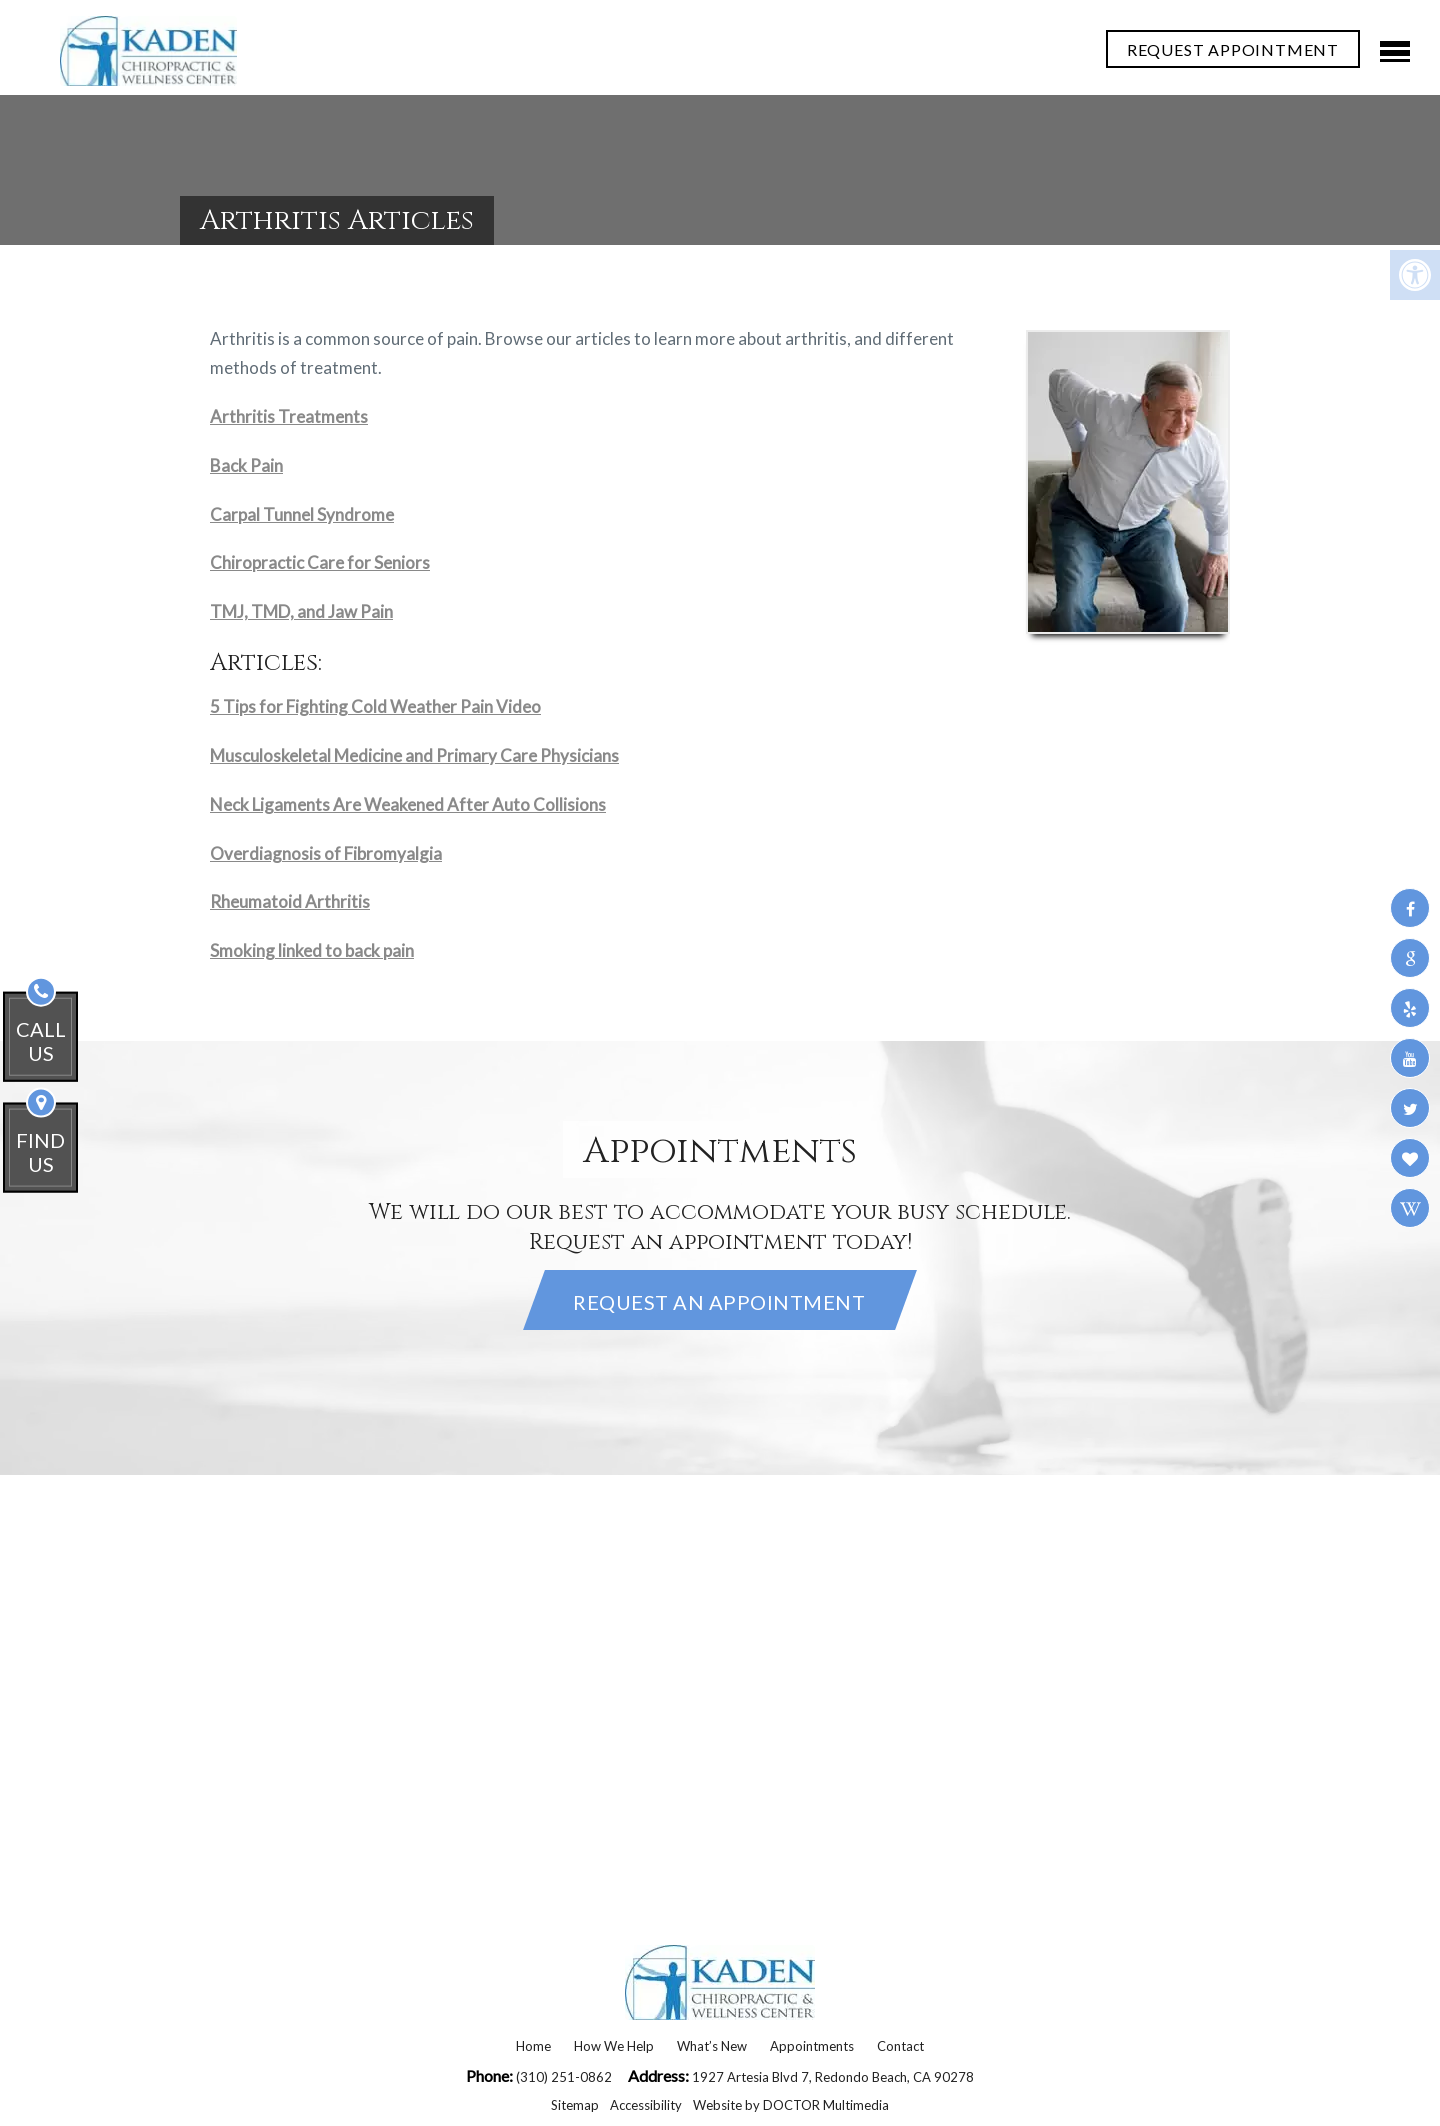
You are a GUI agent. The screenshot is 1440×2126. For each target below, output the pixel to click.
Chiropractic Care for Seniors (320, 562)
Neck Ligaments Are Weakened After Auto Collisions (408, 804)
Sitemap (575, 2105)
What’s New (712, 2046)
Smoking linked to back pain (312, 950)
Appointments (812, 2046)
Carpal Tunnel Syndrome (302, 514)
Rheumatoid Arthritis (290, 901)
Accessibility (646, 2105)
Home (533, 2046)
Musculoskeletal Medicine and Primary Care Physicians (414, 755)
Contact (900, 2046)
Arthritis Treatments (289, 416)
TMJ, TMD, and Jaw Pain (301, 611)
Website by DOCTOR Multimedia (791, 2105)
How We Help (614, 2046)
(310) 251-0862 (565, 2077)
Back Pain (246, 465)
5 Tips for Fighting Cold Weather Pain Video (375, 706)
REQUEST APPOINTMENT (1233, 49)
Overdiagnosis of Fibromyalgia (326, 853)
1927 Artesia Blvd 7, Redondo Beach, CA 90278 (833, 2077)
